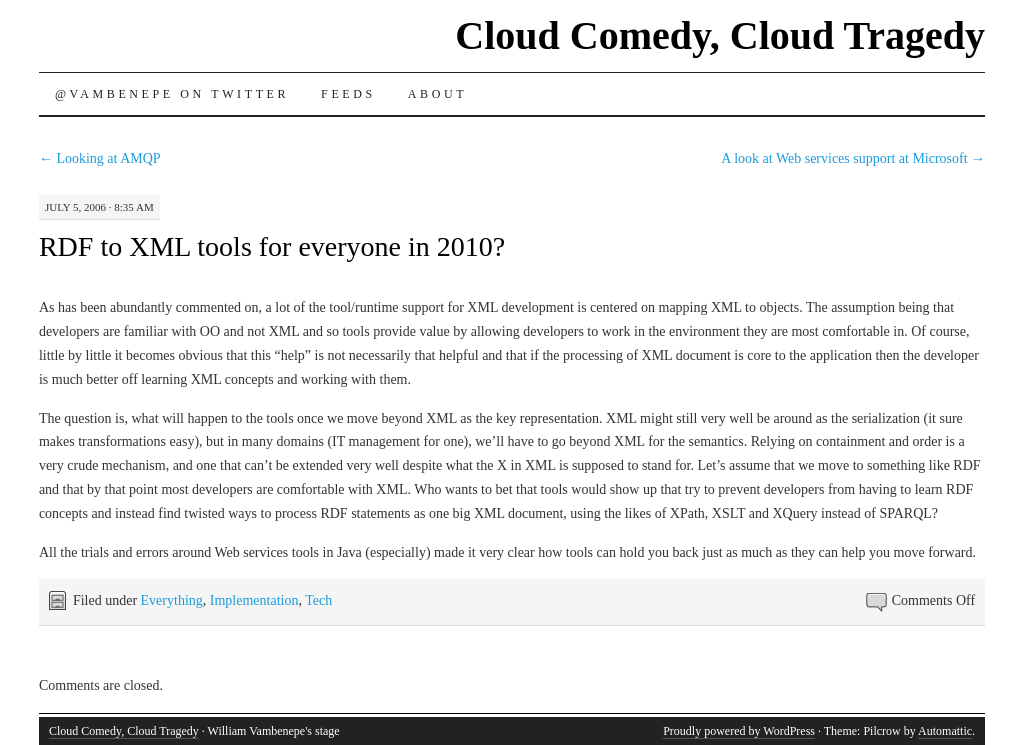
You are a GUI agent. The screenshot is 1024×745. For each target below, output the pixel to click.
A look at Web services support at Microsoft (853, 158)
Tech (318, 600)
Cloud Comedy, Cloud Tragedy (720, 35)
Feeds (348, 94)
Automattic (945, 731)
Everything (172, 600)
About (437, 94)
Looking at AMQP (100, 158)
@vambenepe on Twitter (172, 94)
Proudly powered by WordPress (739, 731)
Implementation (254, 600)
